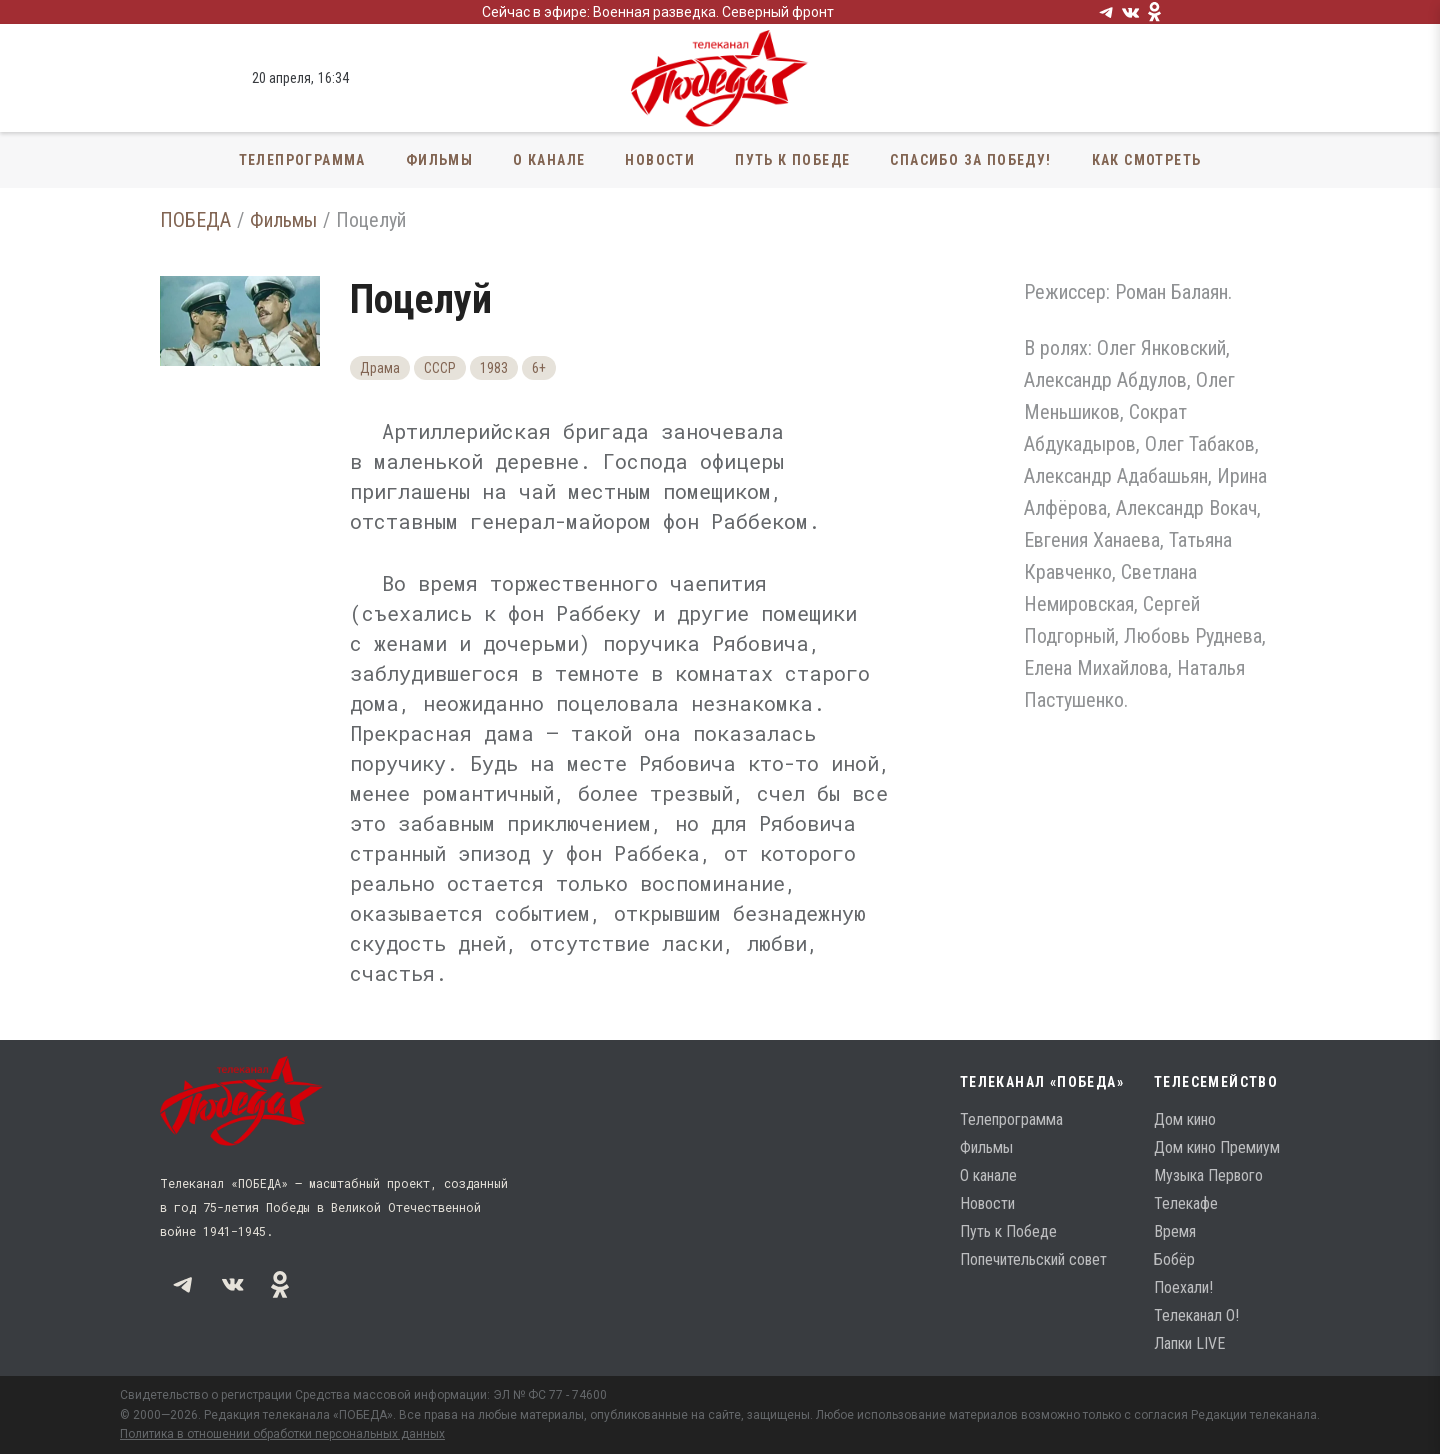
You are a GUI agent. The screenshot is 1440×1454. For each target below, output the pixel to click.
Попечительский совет (1033, 1259)
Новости (660, 160)
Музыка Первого (1208, 1175)
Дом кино (1185, 1119)
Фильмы (439, 160)
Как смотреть (1147, 160)
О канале (549, 160)
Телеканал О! (1196, 1315)
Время (1175, 1231)
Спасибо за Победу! (970, 160)
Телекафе (1186, 1203)
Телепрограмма (302, 160)
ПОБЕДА (195, 220)
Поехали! (1183, 1287)
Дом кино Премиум (1217, 1147)
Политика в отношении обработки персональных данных (282, 1434)
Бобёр (1174, 1259)
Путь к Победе (792, 160)
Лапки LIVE (1189, 1343)
